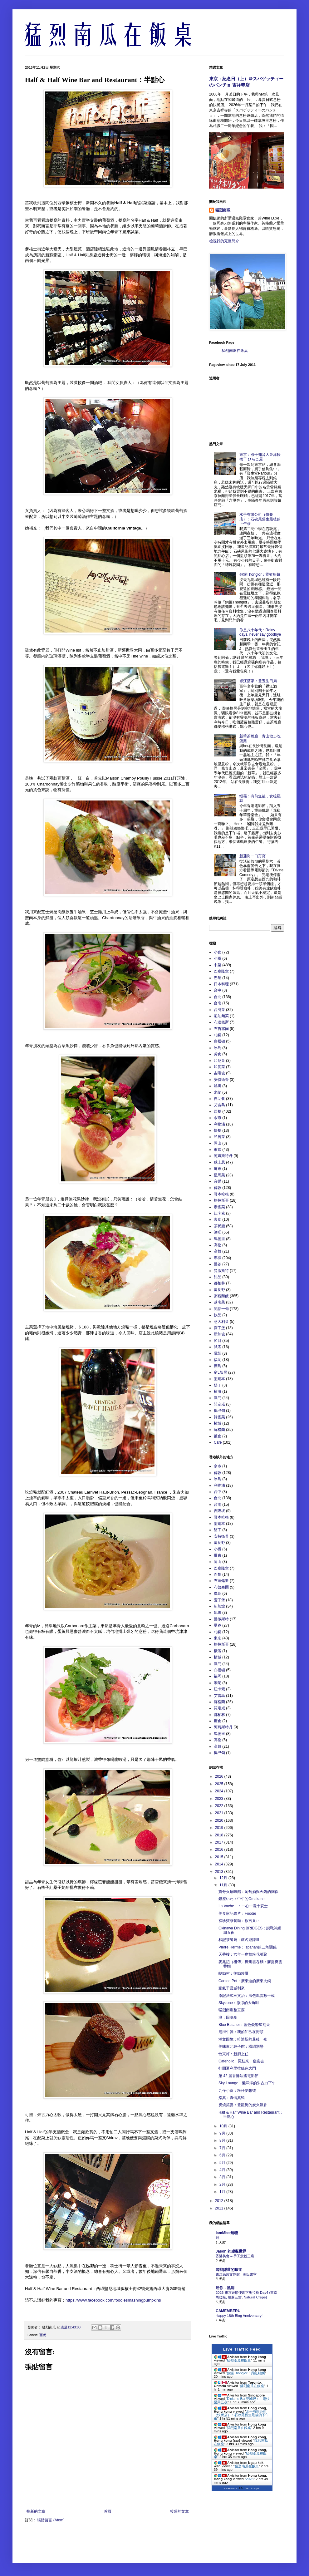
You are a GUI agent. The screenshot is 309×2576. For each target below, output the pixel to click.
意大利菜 (221, 1321)
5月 (222, 2162)
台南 (217, 1003)
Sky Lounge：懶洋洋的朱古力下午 (247, 2083)
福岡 (217, 1359)
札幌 (217, 1035)
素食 (217, 1219)
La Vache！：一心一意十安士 (243, 1906)
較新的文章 (36, 2511)
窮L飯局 (220, 1372)
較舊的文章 (179, 2511)
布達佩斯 (221, 1022)
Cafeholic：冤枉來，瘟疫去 (241, 2061)
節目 (217, 1340)
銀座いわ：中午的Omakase (241, 1899)
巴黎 (217, 978)
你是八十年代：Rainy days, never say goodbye (260, 632)
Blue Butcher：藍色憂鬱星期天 (244, 2024)
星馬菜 (219, 1175)
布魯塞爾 (221, 1029)
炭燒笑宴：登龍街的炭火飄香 (242, 2105)
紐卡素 (219, 1213)
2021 (219, 1813)
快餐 (217, 1130)
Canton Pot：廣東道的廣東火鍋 (244, 1981)
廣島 (217, 1366)
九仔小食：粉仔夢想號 (237, 2090)
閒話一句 (221, 1309)
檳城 (217, 1423)
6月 (222, 2155)
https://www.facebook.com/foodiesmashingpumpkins (113, 2300)
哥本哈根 (221, 1194)
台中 (217, 990)
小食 (217, 952)
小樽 (217, 958)
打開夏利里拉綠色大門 (237, 2068)
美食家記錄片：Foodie (237, 1913)
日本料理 (221, 984)
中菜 (217, 965)
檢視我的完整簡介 (224, 241)
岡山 (217, 1143)
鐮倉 (217, 1436)
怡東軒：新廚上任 (233, 2054)
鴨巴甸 (219, 1410)
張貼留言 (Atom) (50, 2520)
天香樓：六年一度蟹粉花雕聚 (242, 1954)
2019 (219, 1827)
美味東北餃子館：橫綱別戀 (240, 2046)
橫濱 (217, 1391)
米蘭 (217, 1092)
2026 (219, 1776)
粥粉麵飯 (221, 1296)
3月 (222, 2177)
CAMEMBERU (228, 2311)
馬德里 (219, 1239)
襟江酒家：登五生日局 (258, 681)
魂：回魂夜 (227, 2017)
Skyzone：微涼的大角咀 (238, 2003)
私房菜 (219, 1137)
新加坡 (219, 1334)
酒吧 (217, 1232)
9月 (222, 2133)
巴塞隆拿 (221, 971)
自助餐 (219, 1098)
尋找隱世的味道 (229, 2270)
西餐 (42, 2335)
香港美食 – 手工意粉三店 (235, 2256)
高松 (217, 1245)
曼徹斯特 (221, 1270)
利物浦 (219, 1124)
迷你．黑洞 (225, 2288)
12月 (223, 1878)
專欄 (217, 1258)
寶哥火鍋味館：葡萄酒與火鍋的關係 (248, 1891)
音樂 (217, 1181)
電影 (217, 1353)
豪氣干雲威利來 (231, 1988)
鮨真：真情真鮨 (231, 2098)
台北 (217, 997)
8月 (222, 2140)
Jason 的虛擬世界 (231, 2251)
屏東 (217, 1168)
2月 (222, 2184)
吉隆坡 (219, 1073)
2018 (219, 1835)
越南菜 (219, 1302)
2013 (219, 1871)
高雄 (217, 1251)
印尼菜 (219, 1060)
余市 (217, 1118)
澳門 (217, 1398)
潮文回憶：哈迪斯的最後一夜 (242, 2039)
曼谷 (217, 1264)
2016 (219, 1849)
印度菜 (219, 1067)
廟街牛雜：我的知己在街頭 (240, 2032)
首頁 (107, 2511)
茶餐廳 (219, 1226)
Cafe (218, 1442)
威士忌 (219, 1162)
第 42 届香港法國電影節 (238, 2076)
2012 (219, 2201)
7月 (222, 2148)
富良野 (219, 1290)
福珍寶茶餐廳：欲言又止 (239, 1920)
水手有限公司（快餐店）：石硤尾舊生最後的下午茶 (260, 519)
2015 (219, 1857)
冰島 (217, 1048)
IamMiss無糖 (227, 2233)
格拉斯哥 (221, 1200)
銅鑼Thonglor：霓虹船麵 (259, 574)
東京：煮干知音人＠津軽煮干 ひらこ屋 (260, 456)
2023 (219, 1798)
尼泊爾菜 (221, 1016)
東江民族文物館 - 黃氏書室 (236, 2274)
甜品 (217, 1277)
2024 (219, 1791)
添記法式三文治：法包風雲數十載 (246, 1995)
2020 (219, 1820)
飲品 (217, 1315)
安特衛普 (221, 1079)
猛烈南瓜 (222, 210)
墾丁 (217, 1385)
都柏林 (219, 1283)
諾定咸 (219, 1404)
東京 (217, 1149)
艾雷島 (219, 1105)
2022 (219, 1806)
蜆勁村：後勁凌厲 (233, 1973)
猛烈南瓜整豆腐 (231, 2010)
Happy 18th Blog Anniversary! (239, 2315)
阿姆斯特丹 (223, 1156)
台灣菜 (219, 1009)
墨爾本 (219, 1379)
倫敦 (217, 1187)
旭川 (217, 1086)
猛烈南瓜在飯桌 (235, 350)
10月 (223, 2126)
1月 (222, 2191)
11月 (223, 1885)
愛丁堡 (219, 1328)
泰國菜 (219, 1207)
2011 (219, 2208)
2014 (219, 1864)
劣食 (217, 1054)
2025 (219, 1784)
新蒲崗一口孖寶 (252, 856)
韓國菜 (219, 1417)
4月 (222, 2170)
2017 (219, 1842)
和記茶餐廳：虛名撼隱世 (239, 1940)
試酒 (217, 1347)
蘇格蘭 (219, 1429)
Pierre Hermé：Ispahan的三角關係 (247, 1947)
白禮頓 (219, 1041)
